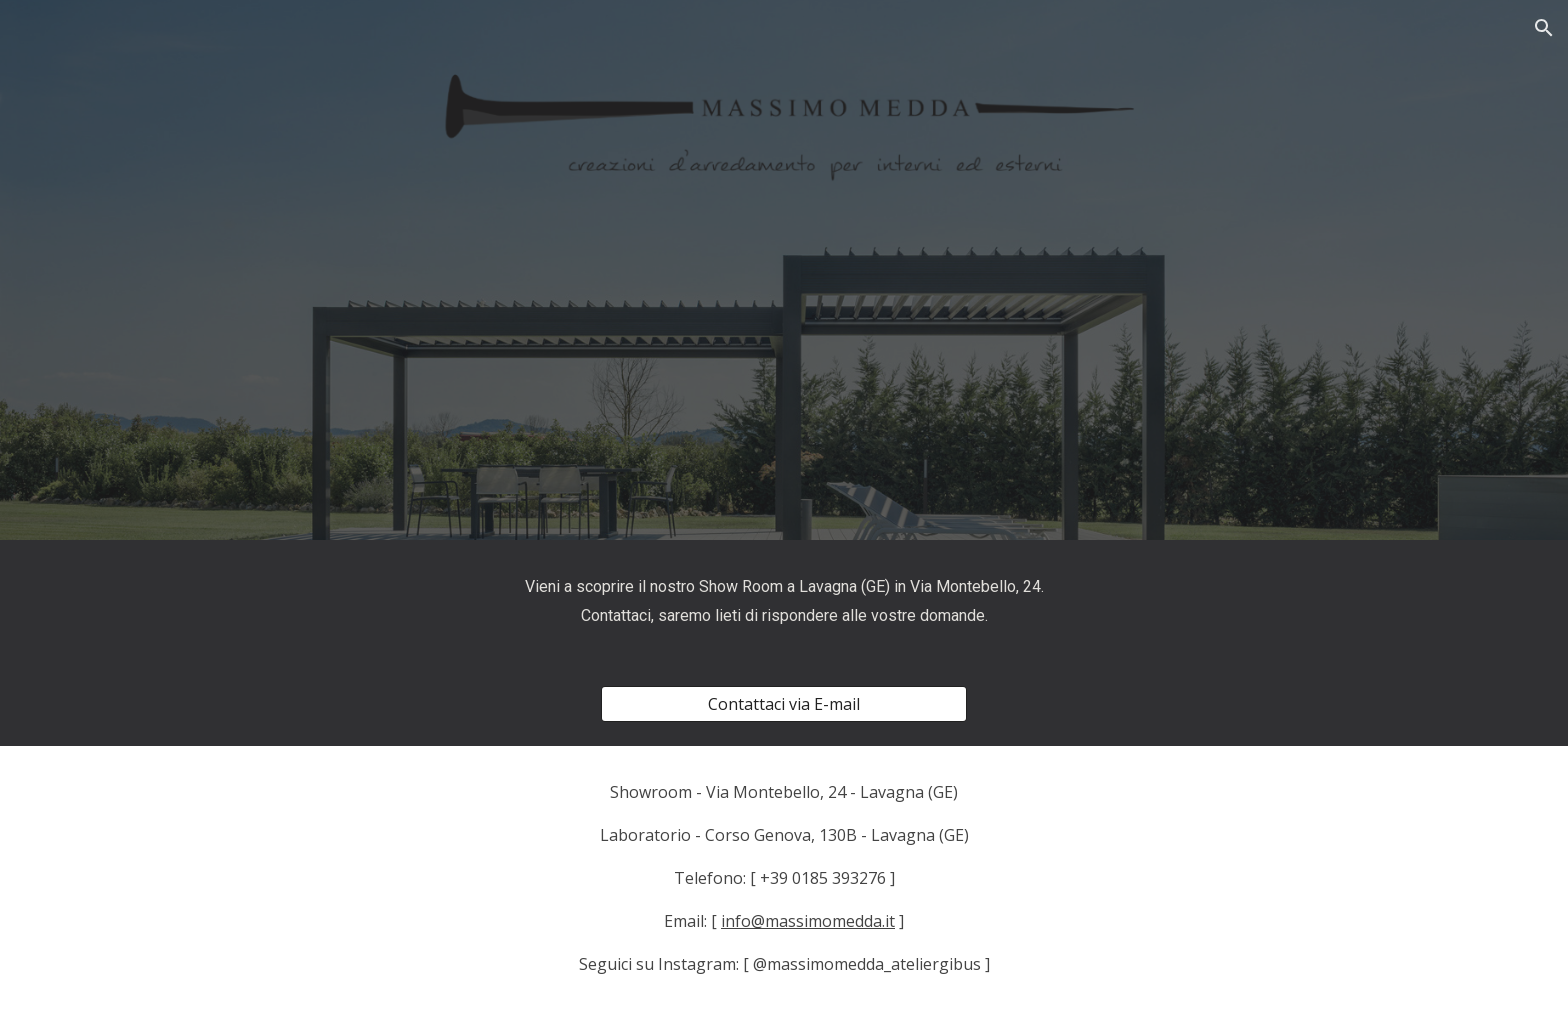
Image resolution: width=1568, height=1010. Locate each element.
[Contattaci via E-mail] (783, 704)
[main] (784, 601)
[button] (1544, 28)
